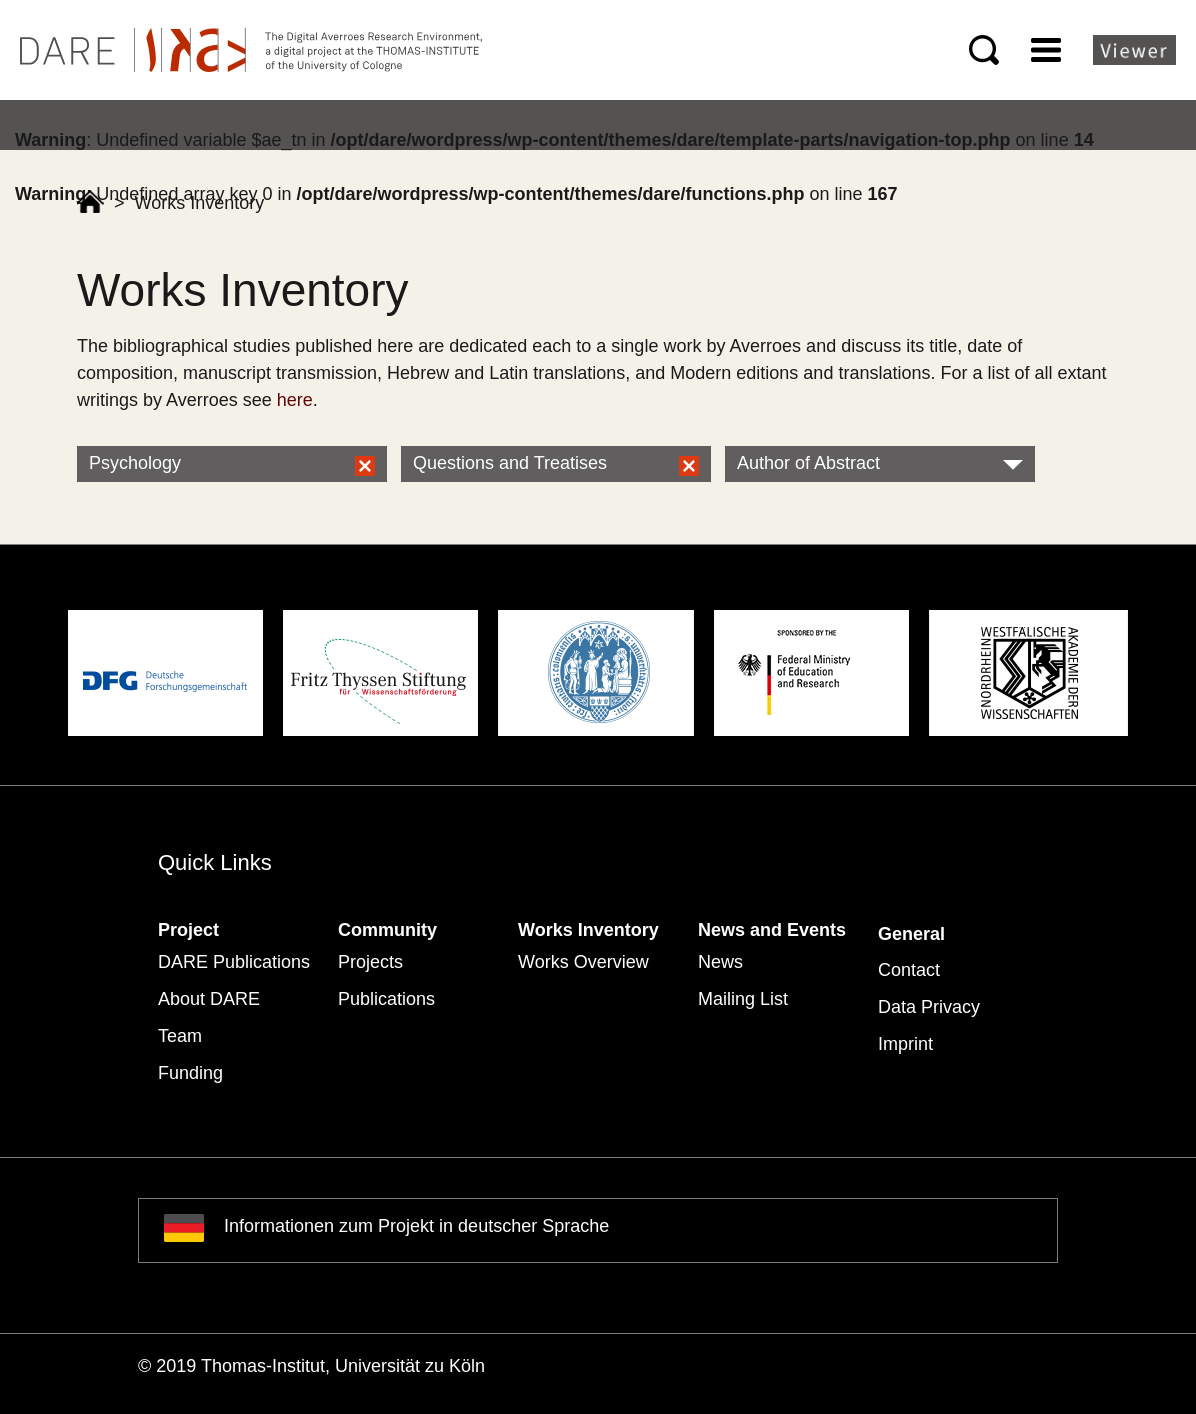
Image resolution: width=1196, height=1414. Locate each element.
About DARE (209, 999)
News (720, 962)
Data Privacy (929, 1007)
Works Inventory (588, 930)
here (295, 400)
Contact (909, 970)
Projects (370, 962)
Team (180, 1036)
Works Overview (583, 962)
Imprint (905, 1044)
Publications (386, 999)
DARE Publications (234, 962)
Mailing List (743, 999)
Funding (190, 1073)
